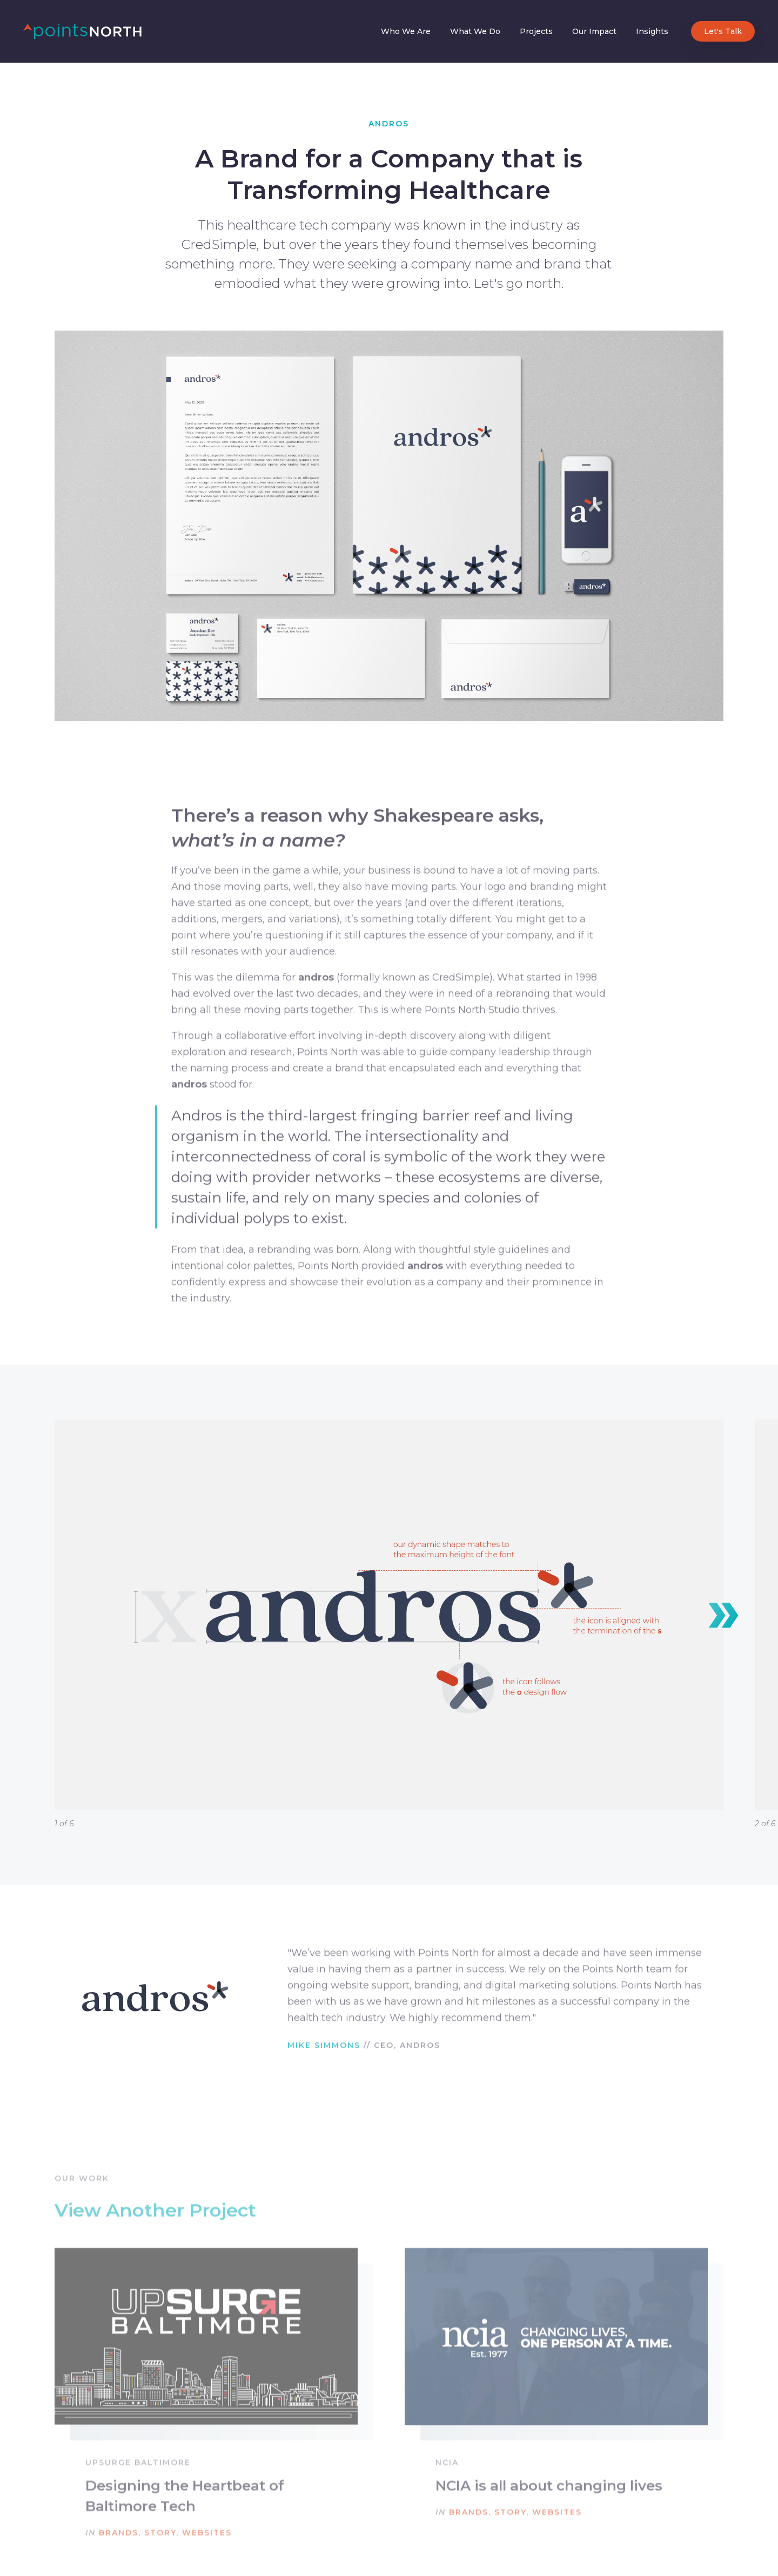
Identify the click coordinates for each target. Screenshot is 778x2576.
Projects (536, 31)
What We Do (475, 31)
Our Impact (594, 31)
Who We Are (406, 31)
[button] (723, 1616)
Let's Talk (723, 31)
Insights (652, 31)
